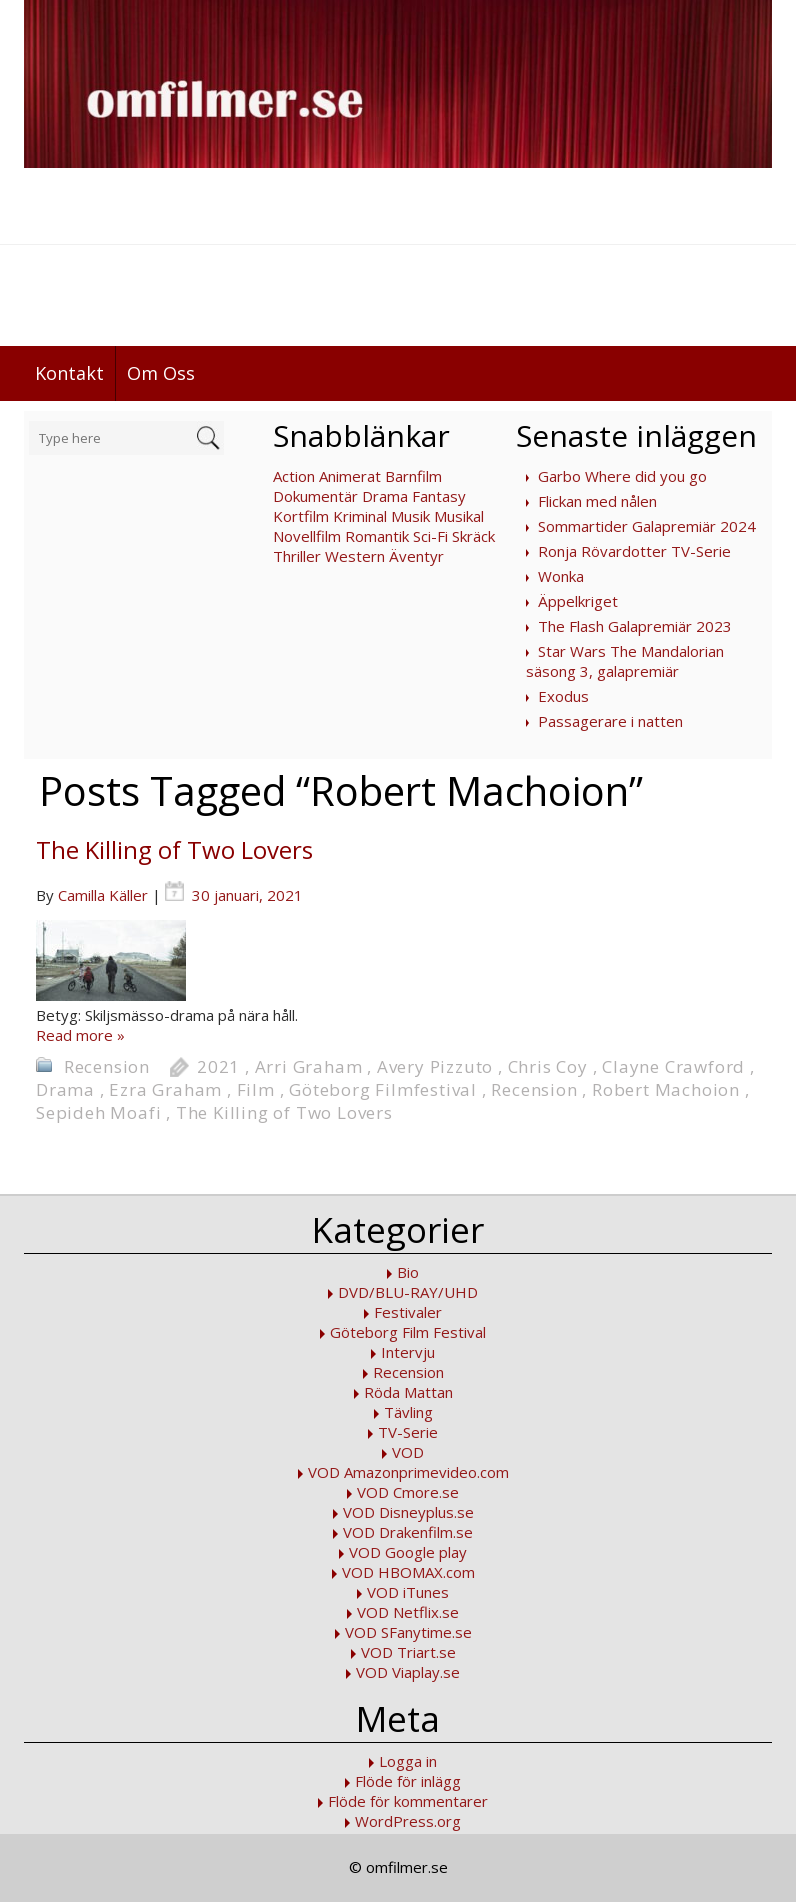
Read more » (80, 1035)
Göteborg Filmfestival (383, 1089)
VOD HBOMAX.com (408, 1572)
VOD (408, 1452)
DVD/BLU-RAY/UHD (408, 1292)
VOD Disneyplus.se (408, 1512)
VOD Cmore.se (408, 1492)
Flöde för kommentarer (408, 1801)
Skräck (473, 536)
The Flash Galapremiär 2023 (635, 626)
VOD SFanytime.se (408, 1632)
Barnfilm (413, 476)
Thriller (297, 556)
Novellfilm (307, 536)
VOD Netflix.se (408, 1612)
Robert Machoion (666, 1089)
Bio (408, 1272)
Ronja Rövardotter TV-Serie (634, 551)
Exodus (563, 696)
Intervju (408, 1352)
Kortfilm (301, 516)
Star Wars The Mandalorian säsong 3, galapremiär (625, 661)
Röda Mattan (408, 1392)
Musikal (459, 516)
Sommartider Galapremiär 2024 (647, 526)
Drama (385, 496)
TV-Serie (408, 1432)
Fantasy (439, 496)
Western (355, 556)
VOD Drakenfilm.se (408, 1532)
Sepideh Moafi (98, 1112)
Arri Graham (309, 1066)
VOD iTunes (408, 1592)
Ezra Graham (165, 1089)
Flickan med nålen (597, 501)
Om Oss (161, 373)
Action (294, 476)
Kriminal (360, 516)
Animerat (350, 476)
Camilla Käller (103, 895)
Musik (410, 516)
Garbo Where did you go (622, 476)
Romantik (377, 536)
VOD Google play (408, 1552)
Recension (107, 1066)
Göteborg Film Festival (408, 1332)
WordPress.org (408, 1821)
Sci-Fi (430, 536)
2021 (218, 1066)
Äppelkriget (578, 601)
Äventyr (416, 556)
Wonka (561, 576)
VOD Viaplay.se (408, 1672)
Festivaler (408, 1312)
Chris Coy (548, 1066)
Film (256, 1089)
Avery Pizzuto (435, 1066)
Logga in (408, 1761)
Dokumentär (315, 496)
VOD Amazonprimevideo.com (408, 1472)
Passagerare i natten (610, 721)
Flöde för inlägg (408, 1781)
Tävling (408, 1412)
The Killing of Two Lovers (174, 849)
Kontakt (69, 373)
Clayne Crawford (673, 1066)
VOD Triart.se (408, 1652)
